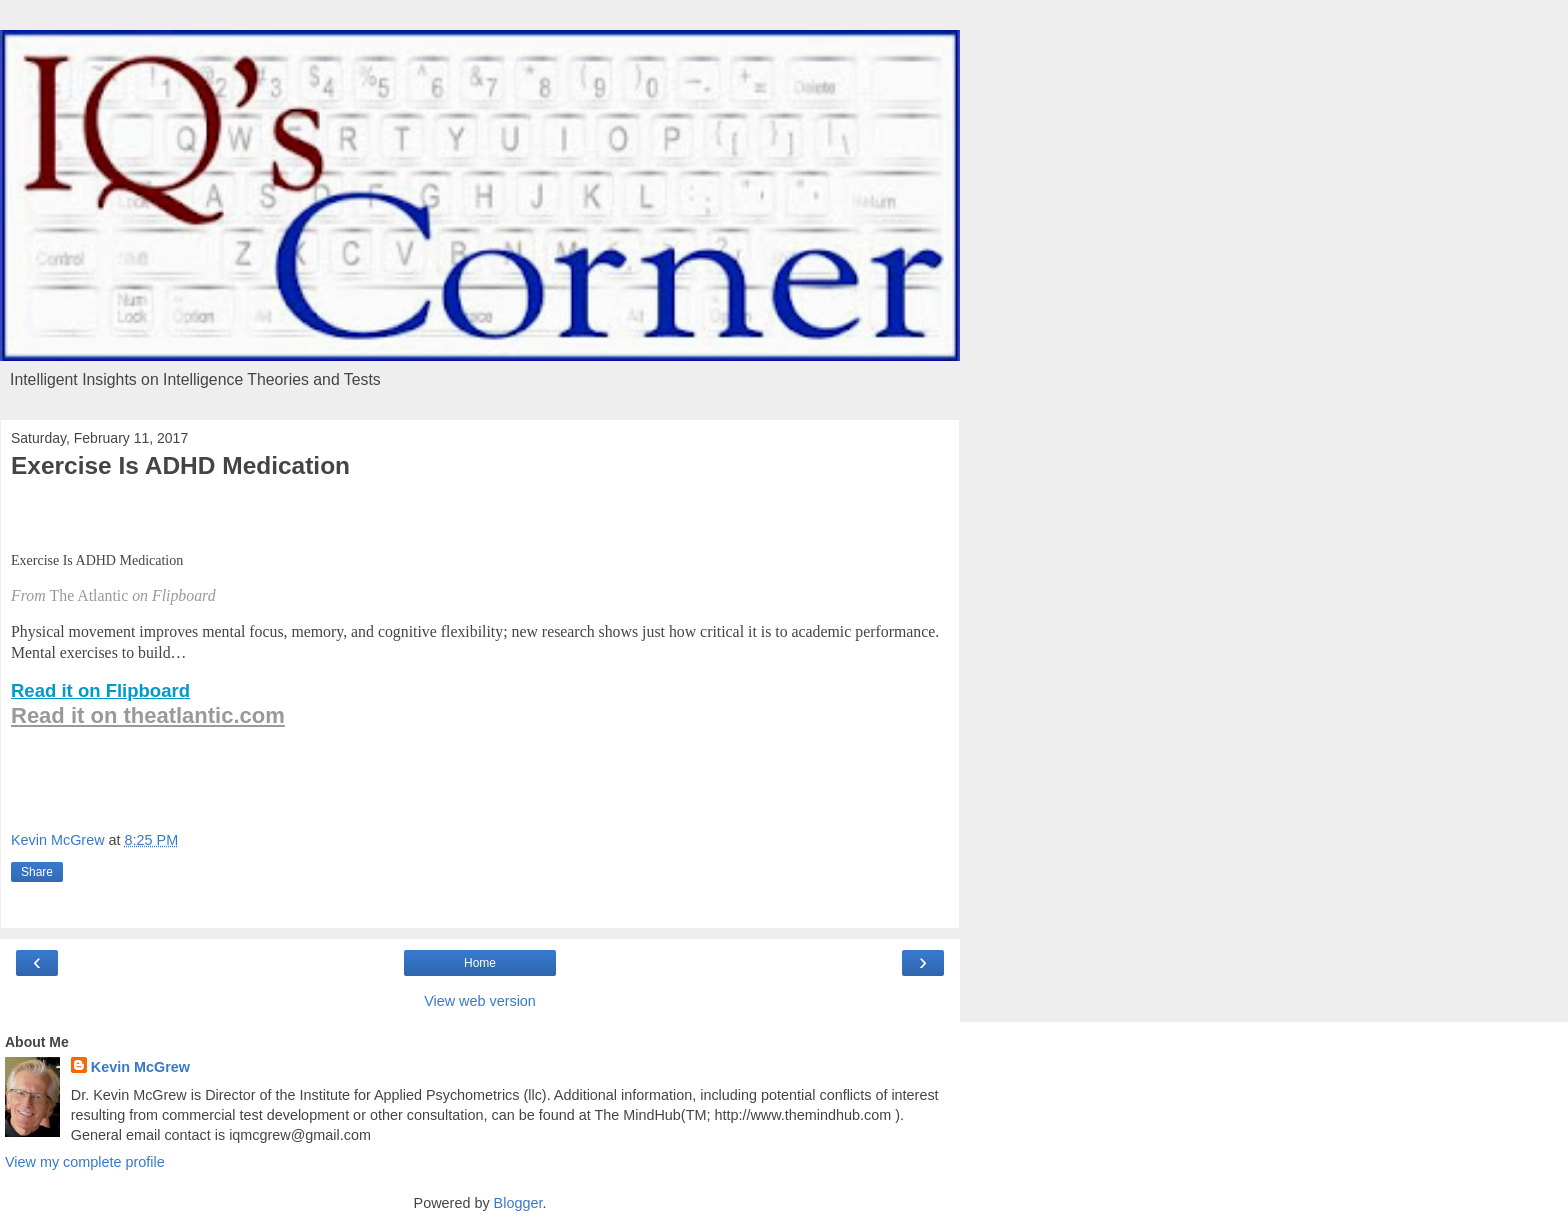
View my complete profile (85, 1162)
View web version (480, 1001)
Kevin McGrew (140, 1067)
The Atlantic (89, 595)
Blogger (518, 1203)
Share (37, 872)
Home (480, 963)
